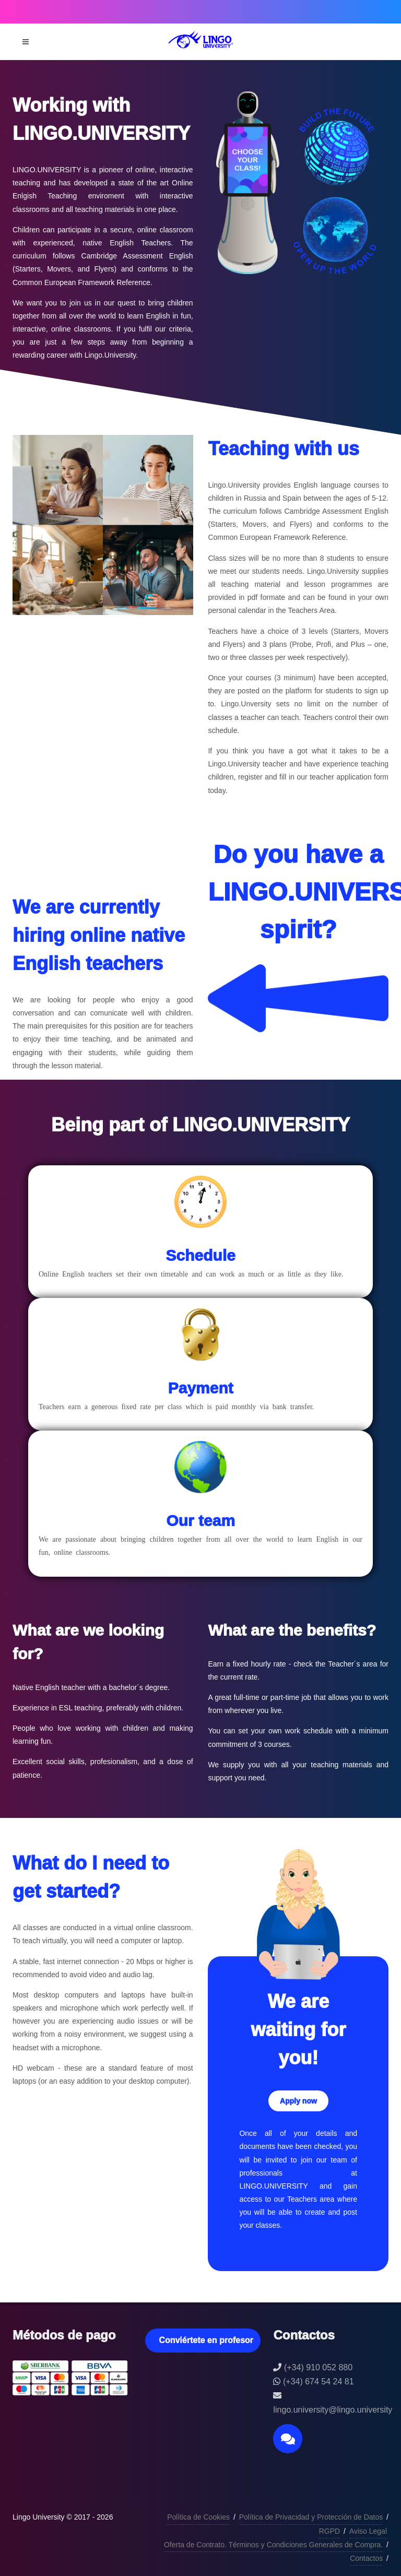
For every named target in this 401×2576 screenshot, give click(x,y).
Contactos (366, 2558)
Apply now (298, 2101)
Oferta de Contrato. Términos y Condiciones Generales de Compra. (273, 2544)
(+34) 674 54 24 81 (318, 2381)
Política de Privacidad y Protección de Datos (311, 2517)
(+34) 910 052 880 (318, 2367)
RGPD (329, 2531)
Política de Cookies (198, 2517)
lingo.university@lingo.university (332, 2409)
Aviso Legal (368, 2531)
